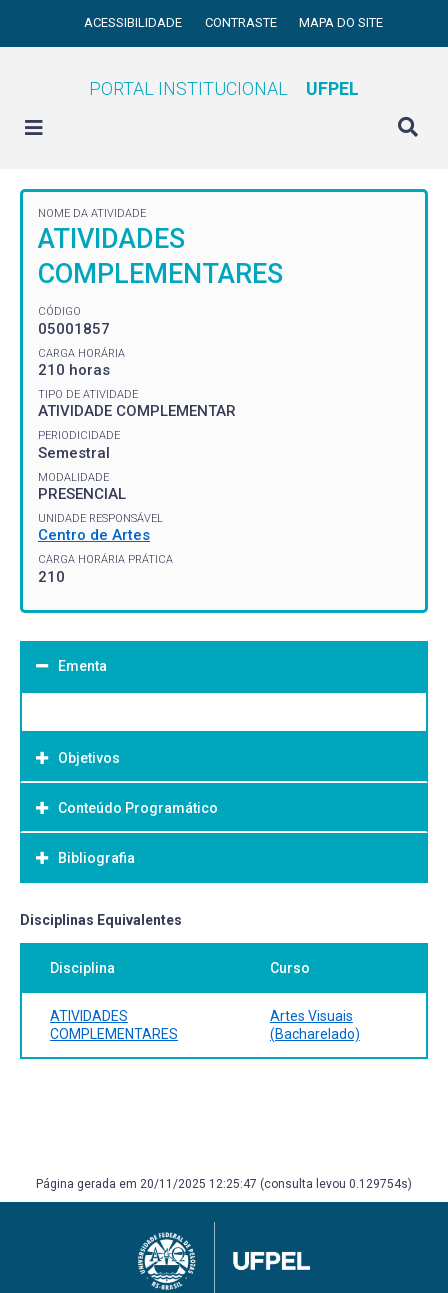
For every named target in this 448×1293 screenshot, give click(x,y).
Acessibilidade (134, 22)
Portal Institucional (224, 88)
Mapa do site (341, 22)
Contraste (242, 22)
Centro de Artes (94, 535)
